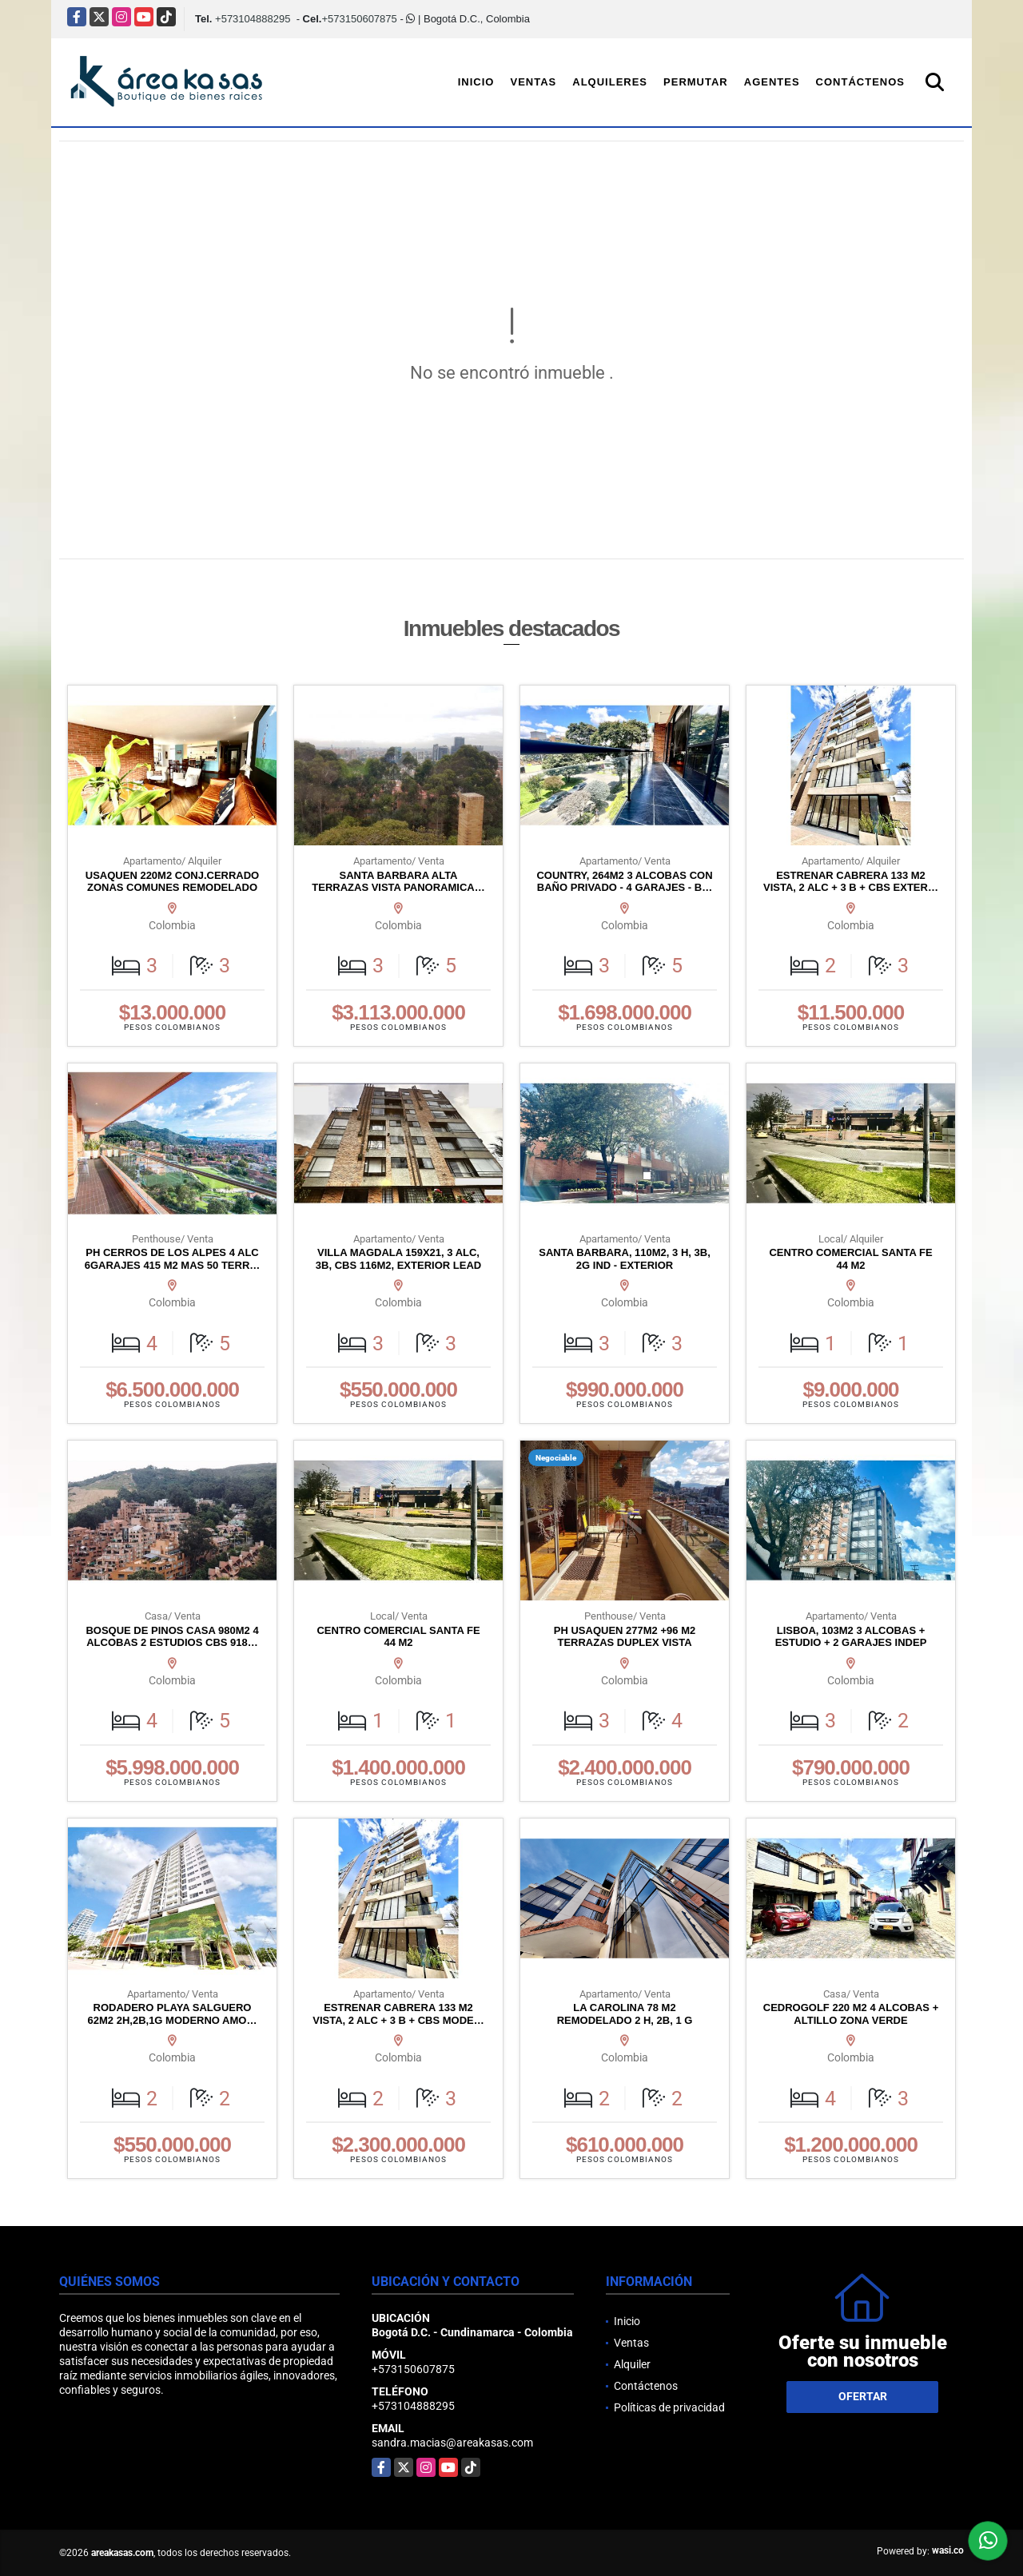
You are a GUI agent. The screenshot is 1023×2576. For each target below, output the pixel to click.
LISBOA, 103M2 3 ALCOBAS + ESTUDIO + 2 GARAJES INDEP (851, 1636)
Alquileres (609, 82)
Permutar (695, 82)
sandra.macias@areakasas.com (452, 2442)
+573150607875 (358, 19)
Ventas (533, 82)
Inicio (476, 82)
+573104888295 (252, 19)
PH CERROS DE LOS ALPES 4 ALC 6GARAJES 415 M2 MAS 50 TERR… (173, 1258)
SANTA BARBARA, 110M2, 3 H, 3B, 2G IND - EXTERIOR (625, 1258)
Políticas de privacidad (669, 2407)
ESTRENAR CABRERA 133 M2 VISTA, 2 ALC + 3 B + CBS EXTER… (850, 881)
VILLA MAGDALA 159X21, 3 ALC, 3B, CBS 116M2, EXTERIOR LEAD (398, 1258)
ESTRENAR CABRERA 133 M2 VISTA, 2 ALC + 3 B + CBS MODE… (398, 2014)
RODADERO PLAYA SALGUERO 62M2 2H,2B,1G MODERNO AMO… (172, 2014)
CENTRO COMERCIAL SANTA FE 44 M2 (850, 1258)
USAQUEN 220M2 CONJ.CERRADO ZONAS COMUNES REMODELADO (172, 881)
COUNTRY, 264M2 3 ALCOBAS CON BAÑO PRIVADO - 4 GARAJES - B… (624, 881)
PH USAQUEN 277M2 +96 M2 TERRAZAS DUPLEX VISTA (624, 1636)
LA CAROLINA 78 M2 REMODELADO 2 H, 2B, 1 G (625, 2014)
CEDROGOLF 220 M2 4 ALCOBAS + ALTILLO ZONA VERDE (850, 2014)
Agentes (772, 82)
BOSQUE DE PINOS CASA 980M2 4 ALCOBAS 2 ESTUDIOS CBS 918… (172, 1636)
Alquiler (632, 2364)
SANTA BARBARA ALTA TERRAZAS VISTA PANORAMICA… (398, 881)
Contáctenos (860, 82)
